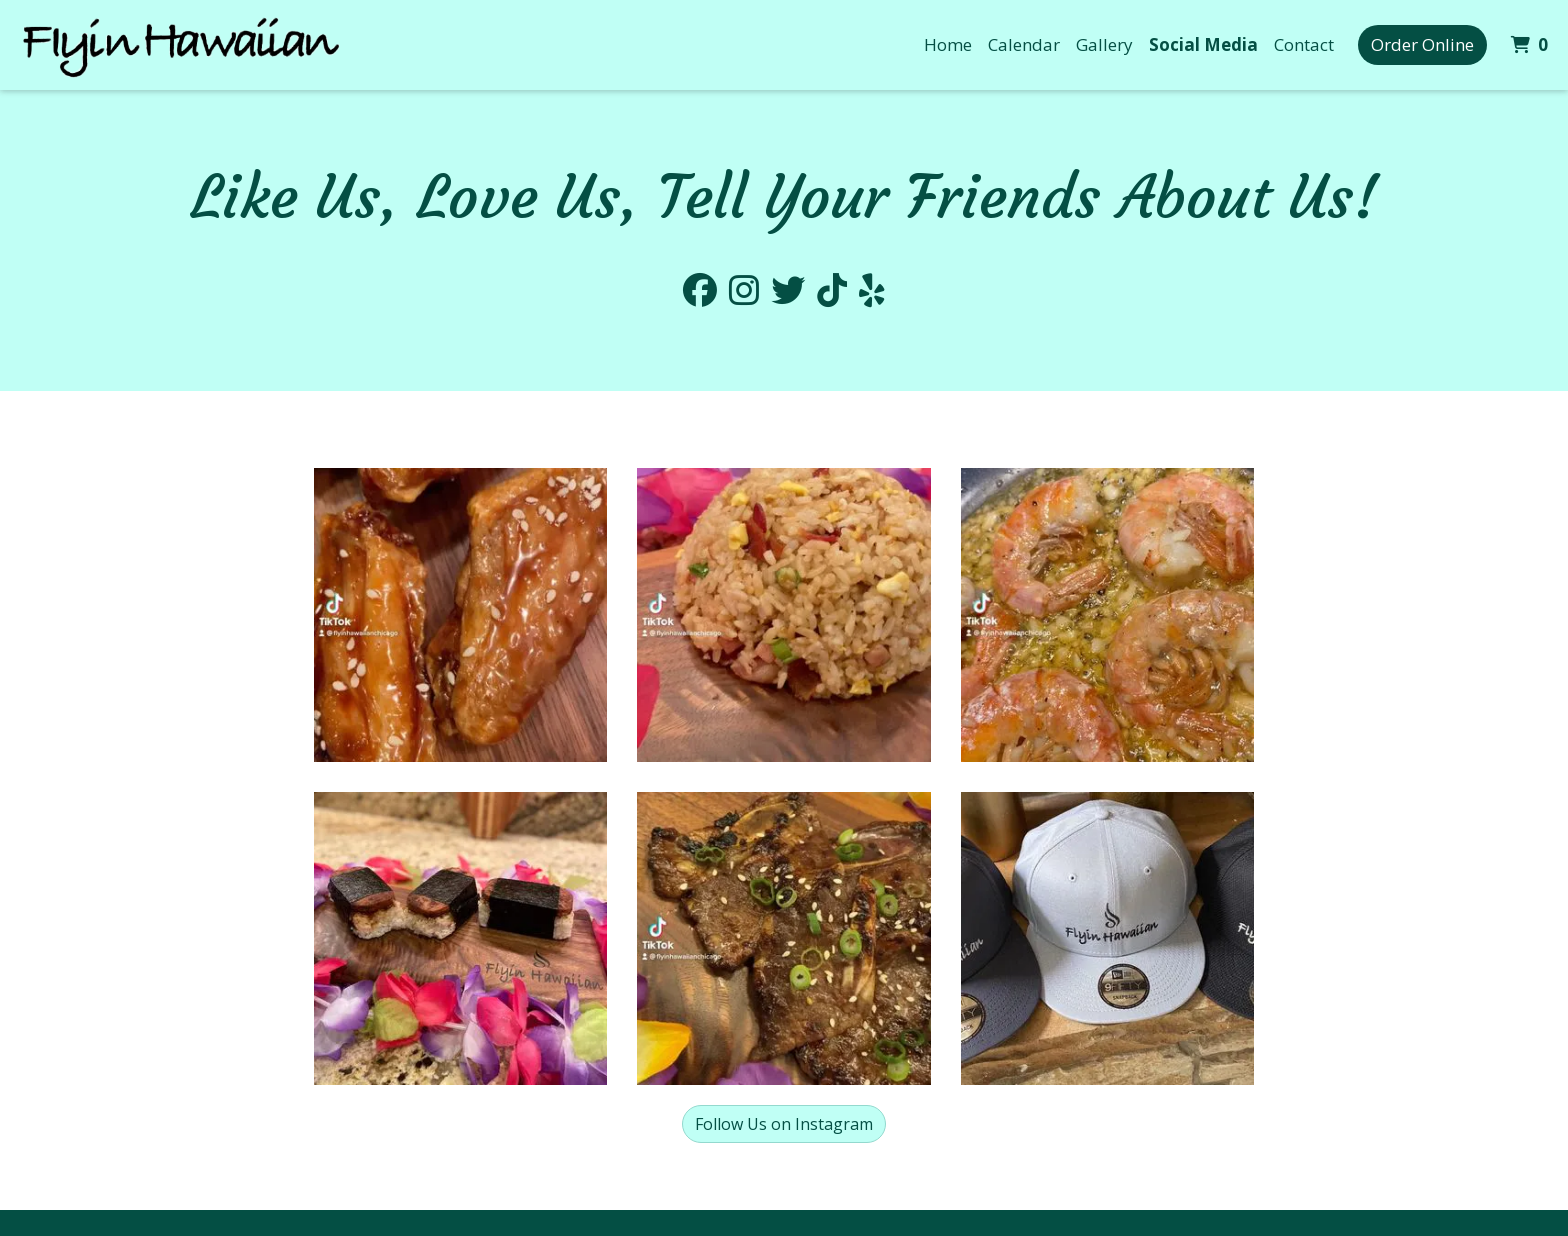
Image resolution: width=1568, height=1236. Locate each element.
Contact (1304, 44)
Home (948, 44)
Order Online (1422, 44)
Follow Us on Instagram (784, 1124)
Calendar (1024, 44)
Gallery (1104, 44)
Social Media (1203, 44)
